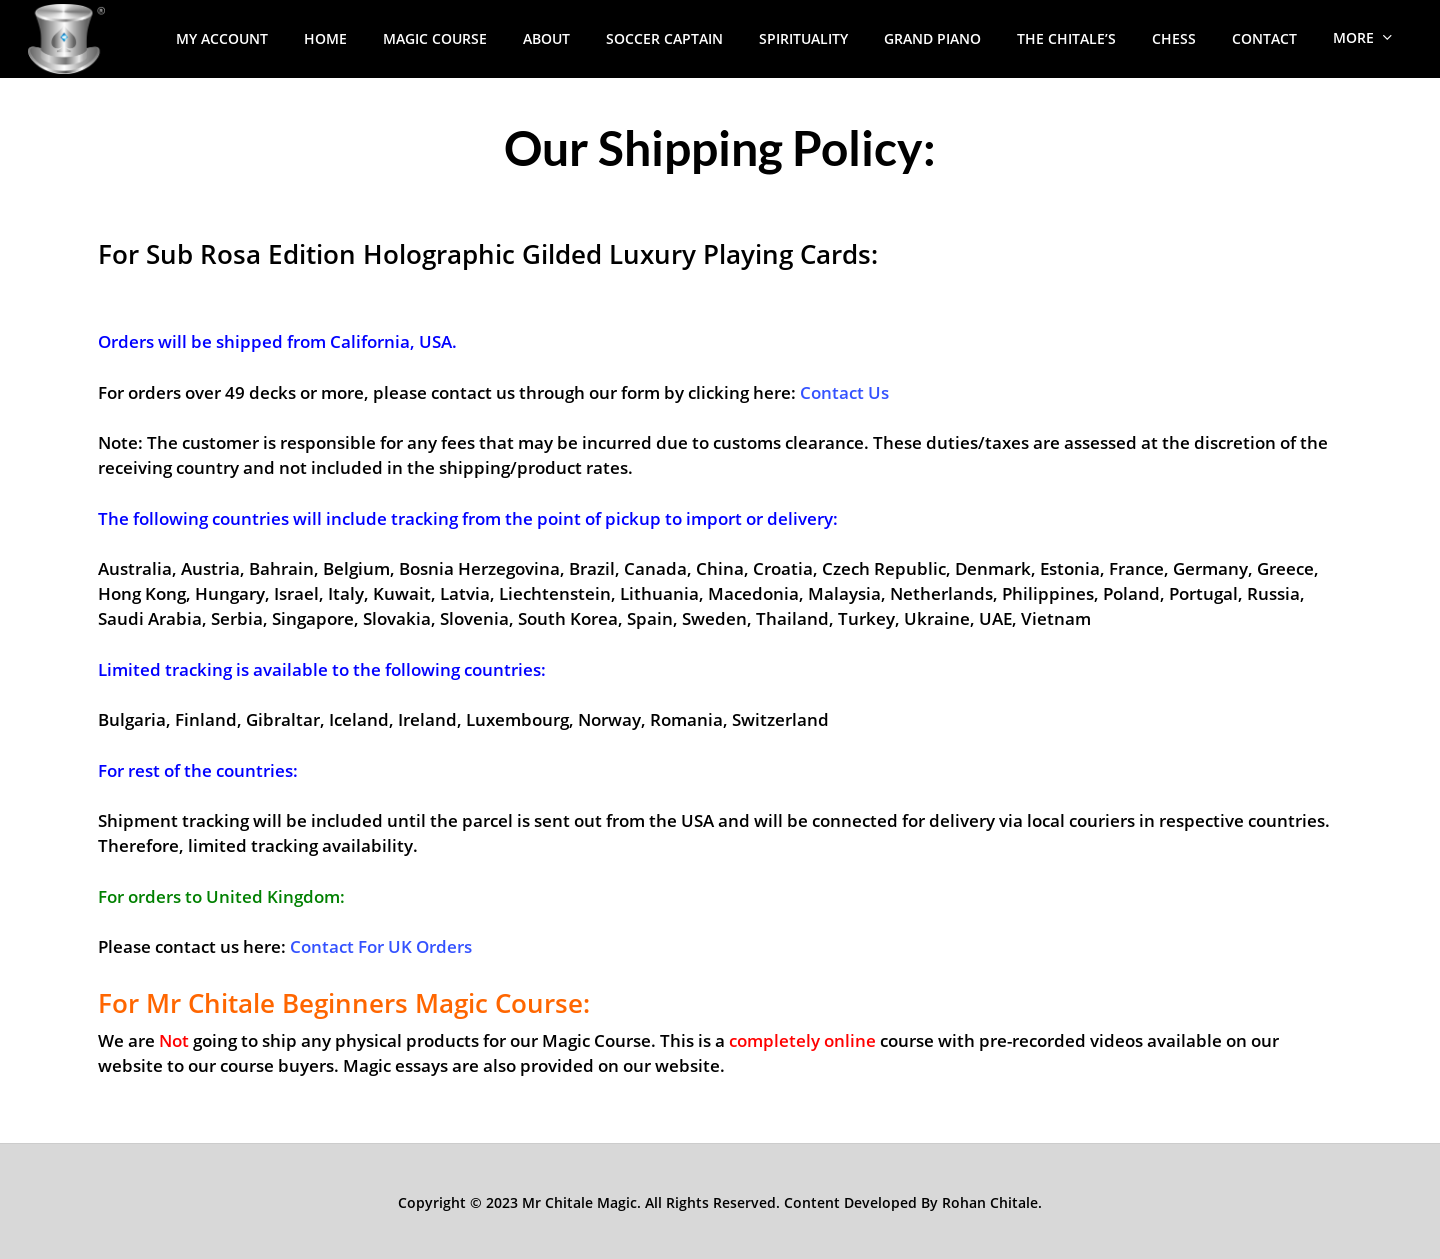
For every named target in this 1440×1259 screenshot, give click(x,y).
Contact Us (844, 392)
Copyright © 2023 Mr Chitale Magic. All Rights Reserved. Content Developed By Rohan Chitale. (720, 1202)
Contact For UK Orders (381, 946)
